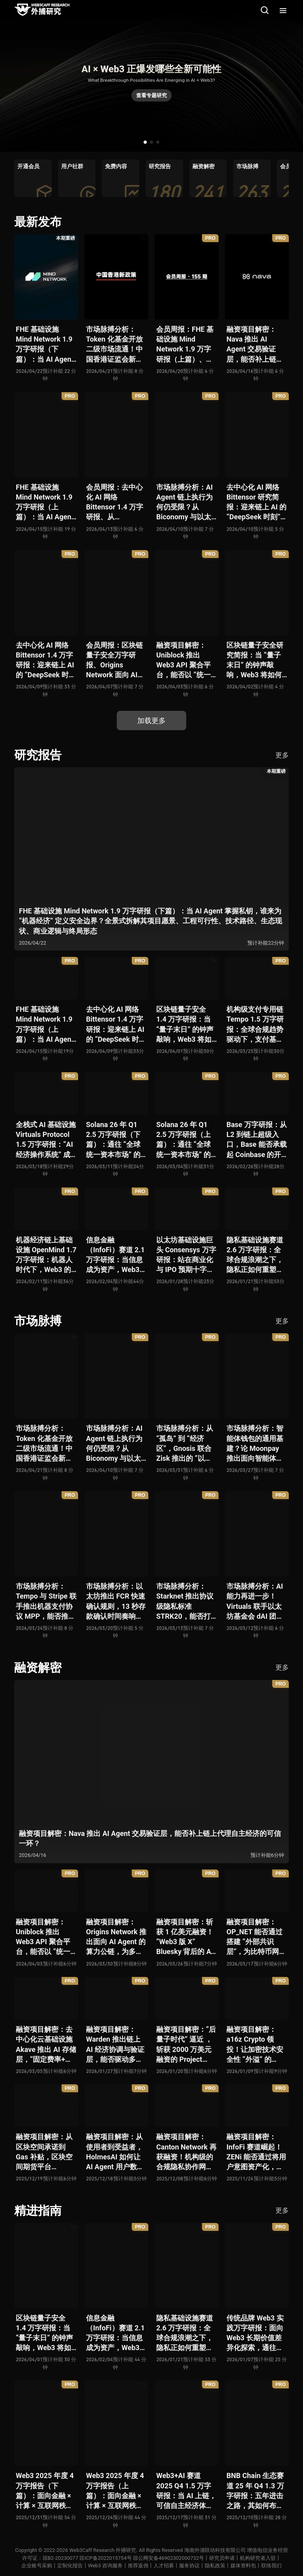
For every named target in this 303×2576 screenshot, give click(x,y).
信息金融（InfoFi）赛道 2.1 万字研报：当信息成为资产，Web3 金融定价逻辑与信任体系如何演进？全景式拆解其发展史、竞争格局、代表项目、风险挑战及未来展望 (115, 1255)
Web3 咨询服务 (105, 2565)
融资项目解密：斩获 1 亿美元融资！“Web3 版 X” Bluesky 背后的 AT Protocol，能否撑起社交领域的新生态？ (185, 1937)
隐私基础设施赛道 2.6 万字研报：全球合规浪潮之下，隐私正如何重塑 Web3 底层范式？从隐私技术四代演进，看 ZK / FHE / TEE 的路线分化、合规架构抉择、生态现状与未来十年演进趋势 (254, 1255)
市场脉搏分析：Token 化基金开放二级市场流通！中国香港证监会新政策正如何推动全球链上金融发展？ (114, 344)
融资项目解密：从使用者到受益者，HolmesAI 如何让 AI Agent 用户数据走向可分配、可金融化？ (115, 2152)
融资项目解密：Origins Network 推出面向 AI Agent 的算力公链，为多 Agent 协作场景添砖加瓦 (116, 1937)
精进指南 (38, 2210)
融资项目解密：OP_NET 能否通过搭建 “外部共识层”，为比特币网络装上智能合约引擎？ (256, 1937)
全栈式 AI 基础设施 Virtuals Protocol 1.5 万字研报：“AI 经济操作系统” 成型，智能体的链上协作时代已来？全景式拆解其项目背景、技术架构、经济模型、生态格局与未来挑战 (46, 1139)
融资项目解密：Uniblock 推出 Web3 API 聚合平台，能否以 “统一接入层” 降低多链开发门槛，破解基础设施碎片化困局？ (184, 660)
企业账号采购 (36, 2565)
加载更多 (151, 720)
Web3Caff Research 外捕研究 (103, 2550)
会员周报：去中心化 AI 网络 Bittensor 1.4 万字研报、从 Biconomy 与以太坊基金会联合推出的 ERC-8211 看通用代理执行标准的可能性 (114, 502)
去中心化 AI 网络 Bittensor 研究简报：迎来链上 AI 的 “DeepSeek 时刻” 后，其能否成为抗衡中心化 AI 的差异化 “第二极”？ (256, 502)
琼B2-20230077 (60, 2558)
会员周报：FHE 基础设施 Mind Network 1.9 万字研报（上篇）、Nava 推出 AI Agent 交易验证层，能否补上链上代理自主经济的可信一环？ (184, 344)
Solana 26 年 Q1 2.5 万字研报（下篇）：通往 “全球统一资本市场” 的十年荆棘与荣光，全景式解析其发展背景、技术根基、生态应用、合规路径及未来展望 (114, 1139)
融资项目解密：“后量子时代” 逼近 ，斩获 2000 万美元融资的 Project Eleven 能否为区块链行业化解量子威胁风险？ (186, 2044)
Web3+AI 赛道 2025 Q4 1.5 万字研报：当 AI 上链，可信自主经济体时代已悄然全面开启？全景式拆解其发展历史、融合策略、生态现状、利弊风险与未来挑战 (186, 2490)
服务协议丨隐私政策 (202, 2565)
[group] (33, 178)
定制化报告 (70, 2565)
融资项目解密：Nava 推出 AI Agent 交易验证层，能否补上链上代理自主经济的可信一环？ (254, 344)
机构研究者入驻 (258, 2558)
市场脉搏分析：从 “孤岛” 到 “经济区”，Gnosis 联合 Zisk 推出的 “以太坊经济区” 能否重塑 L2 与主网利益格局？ (184, 1443)
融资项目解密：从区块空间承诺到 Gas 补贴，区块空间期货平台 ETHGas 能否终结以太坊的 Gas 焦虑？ (44, 2152)
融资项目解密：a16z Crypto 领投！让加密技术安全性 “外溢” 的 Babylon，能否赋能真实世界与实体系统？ (254, 2044)
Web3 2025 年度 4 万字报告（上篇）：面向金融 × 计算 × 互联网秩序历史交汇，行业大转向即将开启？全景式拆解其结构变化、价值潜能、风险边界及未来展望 (115, 2490)
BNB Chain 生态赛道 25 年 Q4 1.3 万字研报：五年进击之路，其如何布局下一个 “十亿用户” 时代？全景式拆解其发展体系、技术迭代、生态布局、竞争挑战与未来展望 (255, 2490)
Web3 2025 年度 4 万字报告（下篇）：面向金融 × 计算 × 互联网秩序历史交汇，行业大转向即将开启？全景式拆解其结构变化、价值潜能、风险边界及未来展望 (45, 2490)
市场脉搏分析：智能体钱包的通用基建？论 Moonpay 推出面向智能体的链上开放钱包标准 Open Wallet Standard (254, 1443)
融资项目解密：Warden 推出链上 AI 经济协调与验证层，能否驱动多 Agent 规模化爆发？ (115, 2044)
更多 (282, 755)
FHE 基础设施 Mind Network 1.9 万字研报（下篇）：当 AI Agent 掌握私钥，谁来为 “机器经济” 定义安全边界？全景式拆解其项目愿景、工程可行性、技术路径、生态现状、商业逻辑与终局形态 (45, 344)
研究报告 (38, 755)
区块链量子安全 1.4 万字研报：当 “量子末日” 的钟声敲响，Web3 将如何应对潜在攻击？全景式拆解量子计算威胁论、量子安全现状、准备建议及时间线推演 (184, 1024)
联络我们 (271, 2565)
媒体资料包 (243, 2565)
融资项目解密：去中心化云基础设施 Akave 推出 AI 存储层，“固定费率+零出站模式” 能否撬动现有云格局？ (46, 2044)
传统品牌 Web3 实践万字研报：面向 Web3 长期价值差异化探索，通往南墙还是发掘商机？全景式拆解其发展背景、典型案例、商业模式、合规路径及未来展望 (255, 2333)
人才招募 (163, 2565)
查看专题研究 (151, 95)
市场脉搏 (38, 1321)
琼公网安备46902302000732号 (168, 2558)
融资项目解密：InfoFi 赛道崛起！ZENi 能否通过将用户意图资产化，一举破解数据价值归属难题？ (256, 2152)
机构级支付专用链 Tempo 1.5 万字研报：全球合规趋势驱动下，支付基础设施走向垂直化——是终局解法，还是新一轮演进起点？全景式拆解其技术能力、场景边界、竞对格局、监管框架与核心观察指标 (256, 1024)
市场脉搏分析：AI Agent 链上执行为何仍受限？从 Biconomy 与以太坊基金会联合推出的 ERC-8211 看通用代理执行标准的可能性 (184, 502)
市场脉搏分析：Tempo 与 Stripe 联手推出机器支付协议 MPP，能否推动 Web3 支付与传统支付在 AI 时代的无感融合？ (46, 1601)
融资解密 (38, 1667)
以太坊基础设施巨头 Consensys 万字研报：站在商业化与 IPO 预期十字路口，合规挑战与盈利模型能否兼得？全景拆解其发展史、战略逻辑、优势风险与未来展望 (186, 1255)
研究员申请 (222, 2558)
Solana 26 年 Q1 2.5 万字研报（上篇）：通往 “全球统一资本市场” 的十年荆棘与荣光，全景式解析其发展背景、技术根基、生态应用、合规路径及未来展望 (184, 1139)
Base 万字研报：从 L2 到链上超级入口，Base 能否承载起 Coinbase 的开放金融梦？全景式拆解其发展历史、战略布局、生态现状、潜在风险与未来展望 (256, 1139)
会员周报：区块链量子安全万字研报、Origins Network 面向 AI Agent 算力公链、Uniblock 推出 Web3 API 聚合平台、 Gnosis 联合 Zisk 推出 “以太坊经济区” (114, 660)
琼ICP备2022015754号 (105, 2558)
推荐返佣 (138, 2565)
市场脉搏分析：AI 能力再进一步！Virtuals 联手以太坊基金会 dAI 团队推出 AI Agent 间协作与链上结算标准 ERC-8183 (256, 1601)
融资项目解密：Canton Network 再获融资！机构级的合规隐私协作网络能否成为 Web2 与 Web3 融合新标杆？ (186, 2152)
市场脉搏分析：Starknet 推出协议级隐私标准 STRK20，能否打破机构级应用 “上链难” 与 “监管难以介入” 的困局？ (185, 1601)
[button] (145, 142)
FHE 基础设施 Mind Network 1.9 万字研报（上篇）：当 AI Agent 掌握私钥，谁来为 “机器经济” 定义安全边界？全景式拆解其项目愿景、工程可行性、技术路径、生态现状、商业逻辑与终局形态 (45, 502)
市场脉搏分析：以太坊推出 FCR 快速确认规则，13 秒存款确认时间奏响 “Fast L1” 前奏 (116, 1601)
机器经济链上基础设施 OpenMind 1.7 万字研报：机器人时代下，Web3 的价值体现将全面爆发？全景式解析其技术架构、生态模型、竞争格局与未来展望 (46, 1255)
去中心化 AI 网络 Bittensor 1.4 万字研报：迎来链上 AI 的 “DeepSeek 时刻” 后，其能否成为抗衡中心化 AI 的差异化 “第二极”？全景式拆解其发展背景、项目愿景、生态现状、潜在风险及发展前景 (46, 660)
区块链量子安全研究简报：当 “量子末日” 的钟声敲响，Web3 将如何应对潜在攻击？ (254, 660)
